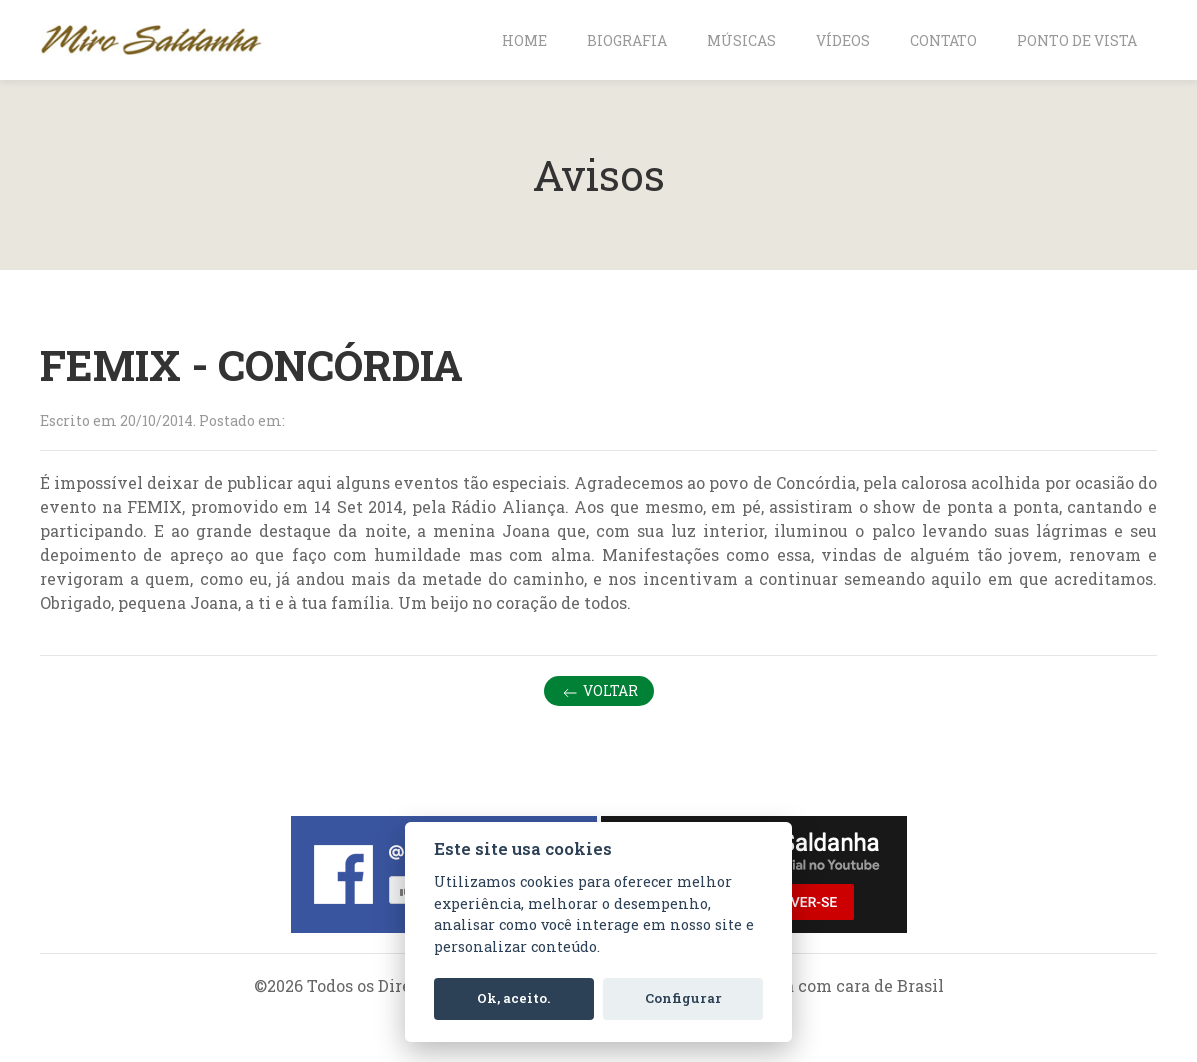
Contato (943, 40)
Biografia (627, 40)
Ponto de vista (1077, 40)
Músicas (741, 40)
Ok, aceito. (513, 998)
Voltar (599, 691)
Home (524, 40)
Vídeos (843, 40)
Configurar (683, 998)
